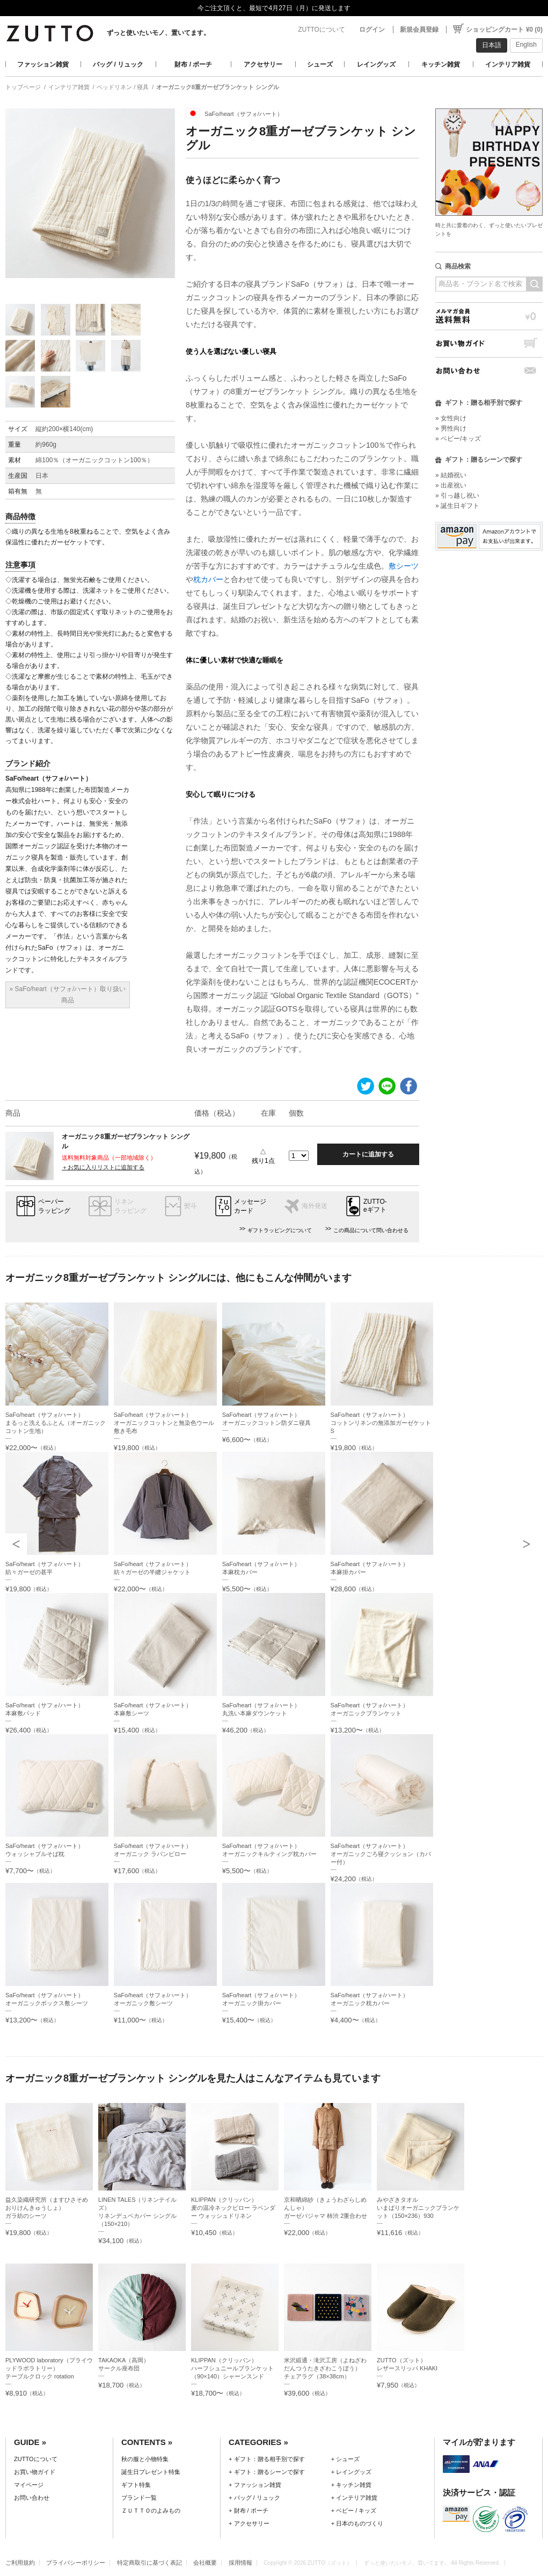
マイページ (28, 2485)
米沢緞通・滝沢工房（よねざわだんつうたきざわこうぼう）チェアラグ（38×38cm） (325, 2368)
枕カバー (208, 579)
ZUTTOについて (321, 29)
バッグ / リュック (118, 64)
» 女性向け (450, 418)
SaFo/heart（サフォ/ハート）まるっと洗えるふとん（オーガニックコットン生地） (55, 1422)
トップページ (23, 87)
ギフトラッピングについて (279, 1230)
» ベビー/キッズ (458, 438)
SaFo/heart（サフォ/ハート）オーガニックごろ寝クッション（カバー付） (381, 1854)
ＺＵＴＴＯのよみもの (150, 2510)
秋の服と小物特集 (145, 2459)
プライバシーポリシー (75, 2562)
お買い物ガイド (489, 343)
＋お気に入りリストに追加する (103, 1167)
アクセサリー (263, 64)
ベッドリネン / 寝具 (123, 87)
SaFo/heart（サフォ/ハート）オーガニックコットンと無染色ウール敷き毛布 (164, 1422)
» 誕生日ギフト (457, 506)
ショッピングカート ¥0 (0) (504, 29)
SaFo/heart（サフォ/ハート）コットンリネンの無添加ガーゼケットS (381, 1422)
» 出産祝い (450, 485)
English (526, 44)
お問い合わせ (489, 370)
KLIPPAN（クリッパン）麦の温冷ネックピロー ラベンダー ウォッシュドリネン (233, 2207)
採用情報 (240, 2562)
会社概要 (205, 2562)
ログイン (372, 29)
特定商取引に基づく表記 (149, 2562)
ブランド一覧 (139, 2497)
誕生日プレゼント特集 (150, 2472)
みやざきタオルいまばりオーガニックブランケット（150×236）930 (418, 2207)
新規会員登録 (419, 29)
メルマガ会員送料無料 (489, 316)
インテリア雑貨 (507, 64)
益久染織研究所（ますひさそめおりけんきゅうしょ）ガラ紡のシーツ (46, 2207)
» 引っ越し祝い (457, 495)
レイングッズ (376, 64)
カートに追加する (368, 1154)
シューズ (320, 64)
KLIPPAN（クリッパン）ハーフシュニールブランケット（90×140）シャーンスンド (232, 2368)
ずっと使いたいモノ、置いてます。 (158, 33)
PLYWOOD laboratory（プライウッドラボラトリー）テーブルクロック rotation (49, 2368)
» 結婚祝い (450, 475)
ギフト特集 (136, 2485)
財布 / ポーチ (193, 64)
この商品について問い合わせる (370, 1230)
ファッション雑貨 (43, 64)
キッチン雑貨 (440, 64)
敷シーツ (404, 566)
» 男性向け (450, 428)
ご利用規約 (20, 2562)
